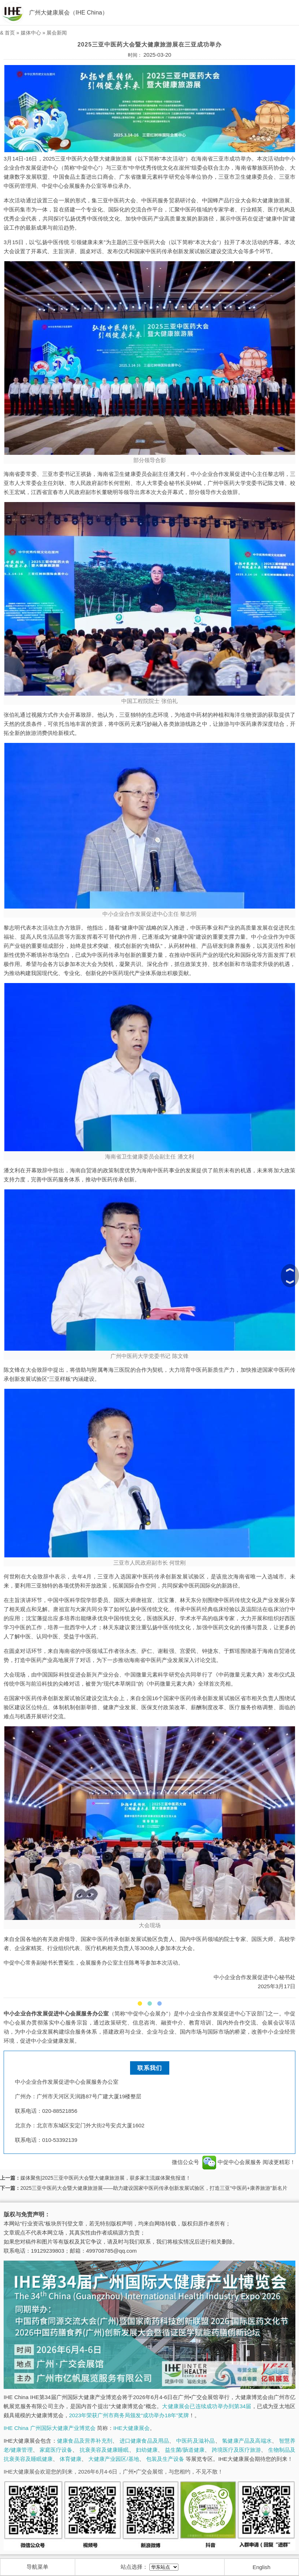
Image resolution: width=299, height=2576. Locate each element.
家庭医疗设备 (56, 2450)
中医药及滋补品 (195, 2441)
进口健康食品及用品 (144, 2441)
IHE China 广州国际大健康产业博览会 (50, 2428)
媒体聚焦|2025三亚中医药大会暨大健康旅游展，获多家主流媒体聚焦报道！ (105, 2178)
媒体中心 (31, 33)
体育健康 (70, 2459)
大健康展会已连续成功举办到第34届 (206, 2406)
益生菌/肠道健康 (185, 2450)
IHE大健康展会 (131, 2428)
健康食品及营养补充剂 (84, 2441)
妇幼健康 (147, 2450)
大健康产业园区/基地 (113, 2459)
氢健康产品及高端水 (247, 2441)
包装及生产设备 (165, 2459)
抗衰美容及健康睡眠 (104, 2450)
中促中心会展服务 (232, 2162)
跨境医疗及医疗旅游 (236, 2450)
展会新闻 (57, 33)
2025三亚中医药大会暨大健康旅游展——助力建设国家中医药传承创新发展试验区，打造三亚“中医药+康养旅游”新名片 (153, 2188)
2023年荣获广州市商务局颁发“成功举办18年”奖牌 (129, 2415)
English (261, 2567)
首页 (10, 33)
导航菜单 (37, 2567)
